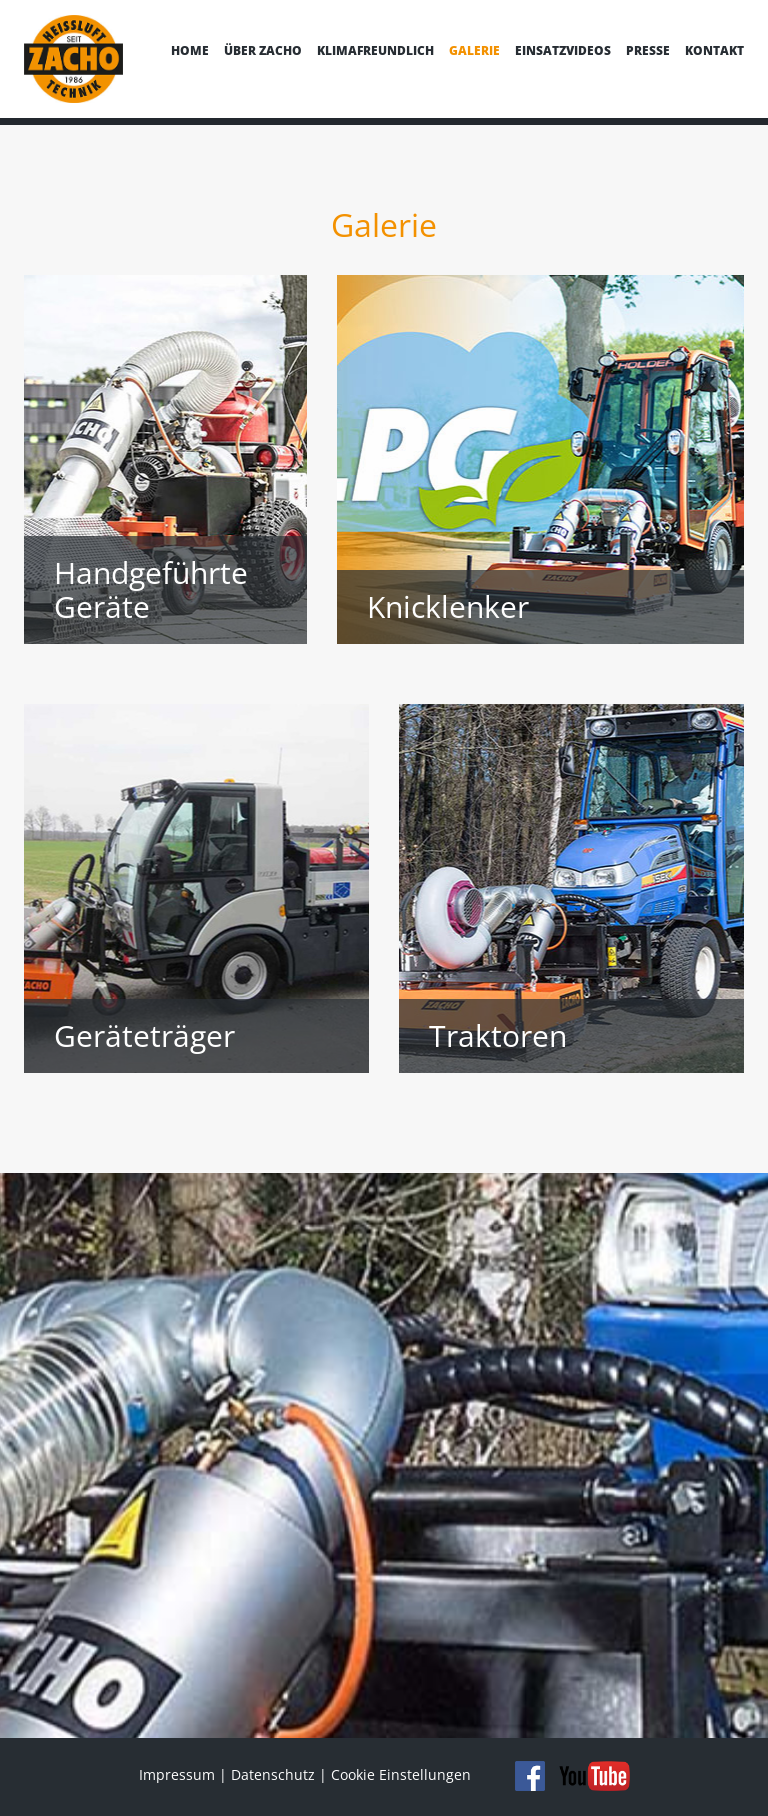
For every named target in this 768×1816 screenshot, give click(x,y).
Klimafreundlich (375, 50)
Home (190, 50)
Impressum (177, 1774)
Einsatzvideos (563, 50)
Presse (648, 50)
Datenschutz (273, 1774)
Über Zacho (263, 50)
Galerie (474, 50)
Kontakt (714, 50)
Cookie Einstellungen (401, 1774)
